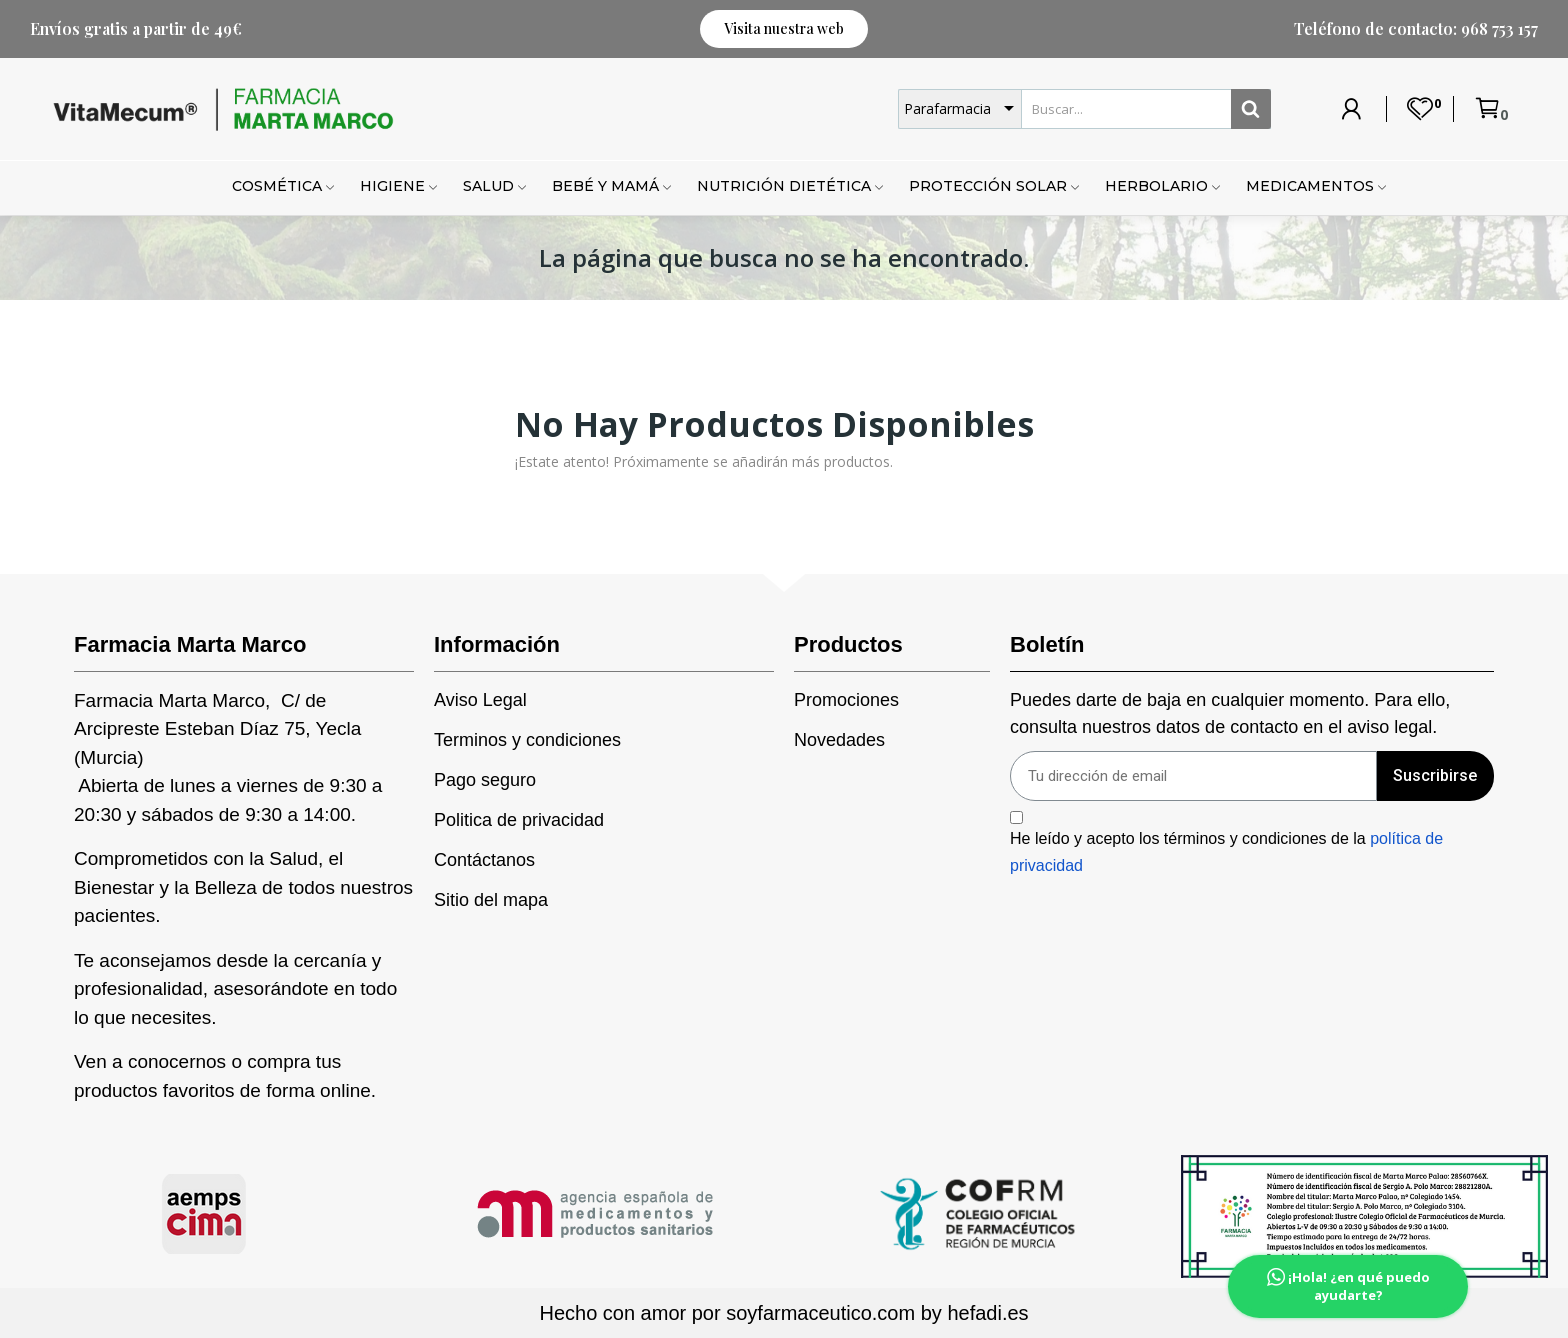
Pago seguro (485, 780)
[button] (784, 29)
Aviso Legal (480, 700)
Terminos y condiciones (527, 740)
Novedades (839, 740)
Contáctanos (484, 860)
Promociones (846, 700)
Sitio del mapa (491, 900)
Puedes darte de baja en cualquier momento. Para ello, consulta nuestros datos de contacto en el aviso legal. (1230, 713)
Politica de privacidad (519, 820)
